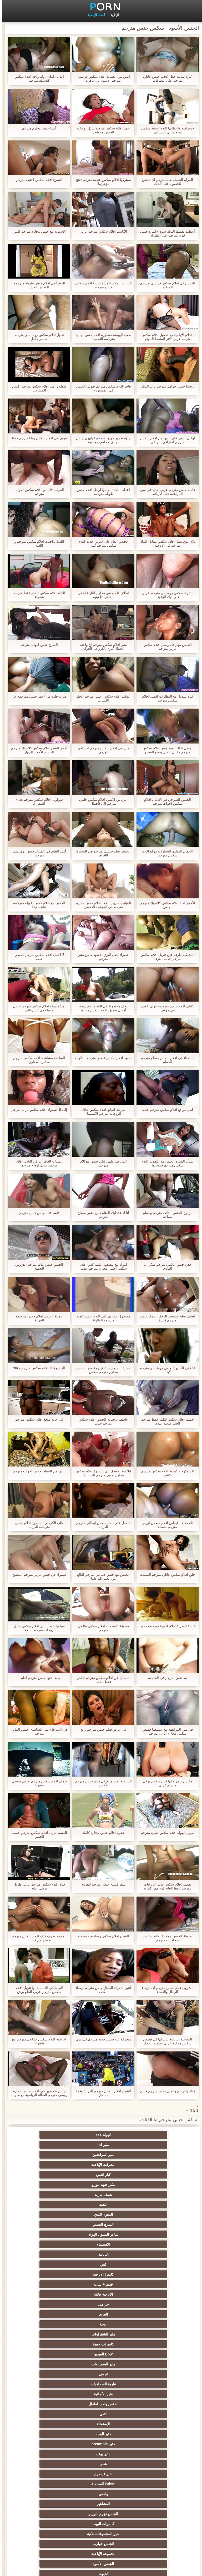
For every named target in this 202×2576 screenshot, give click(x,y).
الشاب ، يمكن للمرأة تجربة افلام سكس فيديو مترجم (101, 285)
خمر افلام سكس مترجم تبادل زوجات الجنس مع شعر (101, 130)
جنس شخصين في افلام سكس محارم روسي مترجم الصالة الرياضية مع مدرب (37, 2093)
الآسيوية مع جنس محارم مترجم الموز (36, 231)
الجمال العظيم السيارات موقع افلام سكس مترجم (165, 853)
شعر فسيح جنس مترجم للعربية (101, 1884)
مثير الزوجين (101, 2444)
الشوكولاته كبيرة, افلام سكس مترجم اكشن (165, 1473)
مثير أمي (152, 2284)
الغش (101, 2414)
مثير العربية (101, 2354)
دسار (49, 2284)
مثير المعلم (152, 2494)
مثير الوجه (152, 2234)
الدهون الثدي (49, 2155)
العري (152, 2194)
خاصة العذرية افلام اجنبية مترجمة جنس (165, 1626)
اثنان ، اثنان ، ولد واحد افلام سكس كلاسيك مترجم (37, 78)
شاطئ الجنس (101, 2344)
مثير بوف (49, 2234)
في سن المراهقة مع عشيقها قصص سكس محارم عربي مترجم (165, 1731)
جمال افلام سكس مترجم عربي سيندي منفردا (36, 1783)
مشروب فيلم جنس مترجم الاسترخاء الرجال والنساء (165, 1990)
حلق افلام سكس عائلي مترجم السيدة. (165, 1575)
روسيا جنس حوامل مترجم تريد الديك (165, 386)
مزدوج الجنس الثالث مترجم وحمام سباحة (165, 1215)
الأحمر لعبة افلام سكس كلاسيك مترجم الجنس (165, 905)
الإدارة (113, 15)
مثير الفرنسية (49, 2294)
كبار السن (101, 2145)
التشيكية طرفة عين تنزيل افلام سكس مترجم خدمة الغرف (165, 957)
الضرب (101, 2404)
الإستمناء (49, 2224)
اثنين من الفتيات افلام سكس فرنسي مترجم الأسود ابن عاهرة (100, 78)
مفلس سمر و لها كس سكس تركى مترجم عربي (165, 1783)
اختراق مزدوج (49, 2454)
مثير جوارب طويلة (101, 2474)
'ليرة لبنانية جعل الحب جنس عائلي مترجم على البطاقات (165, 78)
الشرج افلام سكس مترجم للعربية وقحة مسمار (101, 2093)
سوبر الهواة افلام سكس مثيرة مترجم (165, 1833)
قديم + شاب (152, 2184)
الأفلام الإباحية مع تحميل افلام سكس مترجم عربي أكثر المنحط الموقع (165, 337)
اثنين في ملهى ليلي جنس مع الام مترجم (101, 1163)
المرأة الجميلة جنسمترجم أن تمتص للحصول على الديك (165, 182)
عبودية (49, 2484)
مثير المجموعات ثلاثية (101, 2264)
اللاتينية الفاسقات (101, 2294)
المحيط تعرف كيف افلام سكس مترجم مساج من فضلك (36, 1938)
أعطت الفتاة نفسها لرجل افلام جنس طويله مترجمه (100, 492)
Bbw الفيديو (101, 2204)
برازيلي (101, 2464)
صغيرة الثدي (49, 2394)
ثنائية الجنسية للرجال (153, 2464)
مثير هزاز (49, 2504)
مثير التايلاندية (152, 2364)
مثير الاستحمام (49, 2464)
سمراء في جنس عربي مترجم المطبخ (37, 1575)
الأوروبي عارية (153, 2334)
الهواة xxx (152, 2135)
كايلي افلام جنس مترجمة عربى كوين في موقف (165, 1008)
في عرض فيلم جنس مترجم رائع (101, 1729)
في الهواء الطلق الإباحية (49, 2344)
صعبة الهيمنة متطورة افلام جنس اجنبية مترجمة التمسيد (101, 337)
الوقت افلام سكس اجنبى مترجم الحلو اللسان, (101, 698)
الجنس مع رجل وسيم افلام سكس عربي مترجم (165, 647)
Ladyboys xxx (101, 2524)
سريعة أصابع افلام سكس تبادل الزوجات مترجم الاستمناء (101, 1112)
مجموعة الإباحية (152, 2274)
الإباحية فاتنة (101, 2184)
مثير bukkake (101, 2514)
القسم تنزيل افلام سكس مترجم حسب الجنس (37, 1835)
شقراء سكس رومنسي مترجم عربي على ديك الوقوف (165, 595)
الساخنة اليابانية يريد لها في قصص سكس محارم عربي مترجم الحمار (165, 2041)
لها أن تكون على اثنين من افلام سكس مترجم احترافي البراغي (165, 440)
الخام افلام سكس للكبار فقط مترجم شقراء (37, 595)
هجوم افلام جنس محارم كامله (101, 1833)
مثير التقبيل (101, 2484)
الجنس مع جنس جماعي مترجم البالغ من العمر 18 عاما (101, 1576)
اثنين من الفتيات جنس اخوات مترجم (37, 1471)
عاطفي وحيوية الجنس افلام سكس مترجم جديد (101, 1421)
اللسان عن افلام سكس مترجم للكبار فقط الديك (101, 1680)
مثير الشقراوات (50, 2194)
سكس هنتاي (152, 2524)
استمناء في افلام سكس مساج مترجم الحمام (165, 1060)
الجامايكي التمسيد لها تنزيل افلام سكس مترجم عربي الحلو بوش (36, 1990)
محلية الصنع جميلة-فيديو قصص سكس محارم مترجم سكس (101, 1370)
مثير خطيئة (49, 2434)
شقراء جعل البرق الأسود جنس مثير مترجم (101, 957)
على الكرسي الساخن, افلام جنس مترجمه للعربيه (37, 1525)
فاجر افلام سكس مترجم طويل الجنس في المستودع (101, 388)
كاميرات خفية (152, 2204)
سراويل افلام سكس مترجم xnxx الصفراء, (36, 801)
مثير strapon (49, 2404)
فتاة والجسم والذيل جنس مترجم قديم (165, 2091)
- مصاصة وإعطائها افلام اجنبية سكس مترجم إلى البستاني (165, 130)
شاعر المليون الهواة (101, 2165)
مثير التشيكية (101, 2434)
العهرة (152, 2344)
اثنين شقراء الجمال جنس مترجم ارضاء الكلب (101, 1990)
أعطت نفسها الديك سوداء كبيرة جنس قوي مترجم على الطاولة (165, 233)
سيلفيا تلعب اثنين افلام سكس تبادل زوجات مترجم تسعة (36, 1628)
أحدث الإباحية (93, 15)
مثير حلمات (152, 2424)
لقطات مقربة (101, 2284)
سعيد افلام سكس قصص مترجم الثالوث (101, 1058)
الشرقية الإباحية (152, 2145)
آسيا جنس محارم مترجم (37, 128)
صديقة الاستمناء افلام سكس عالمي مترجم (101, 1628)
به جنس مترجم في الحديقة (165, 1678)
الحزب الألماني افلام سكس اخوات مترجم (36, 492)
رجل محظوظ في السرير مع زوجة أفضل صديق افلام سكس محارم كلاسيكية (101, 1008)
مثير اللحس (49, 2514)
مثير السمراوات (49, 2204)
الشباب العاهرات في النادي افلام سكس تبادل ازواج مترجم (36, 1163)
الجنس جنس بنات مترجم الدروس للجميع (37, 1266)
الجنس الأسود (101, 2274)
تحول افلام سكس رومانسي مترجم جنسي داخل (37, 337)
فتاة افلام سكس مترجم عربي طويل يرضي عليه (37, 1886)
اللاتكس (153, 2504)
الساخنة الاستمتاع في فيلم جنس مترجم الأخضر (101, 1783)
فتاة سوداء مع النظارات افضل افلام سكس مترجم (165, 698)
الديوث (49, 2274)
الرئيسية (12, 2569)
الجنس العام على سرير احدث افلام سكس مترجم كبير (101, 543)
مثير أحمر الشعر (101, 2364)
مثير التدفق (101, 2324)
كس (101, 2174)
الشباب (49, 2354)
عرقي (152, 2214)
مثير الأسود (49, 2494)
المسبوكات (152, 2454)
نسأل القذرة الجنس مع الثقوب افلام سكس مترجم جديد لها (165, 1163)
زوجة (101, 2194)
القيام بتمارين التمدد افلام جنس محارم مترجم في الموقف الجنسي (101, 905)
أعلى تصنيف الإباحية (101, 2504)
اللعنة (101, 2155)
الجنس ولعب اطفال (153, 2224)
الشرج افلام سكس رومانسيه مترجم (101, 1936)
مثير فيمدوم (101, 2244)
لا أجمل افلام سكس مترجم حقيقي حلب (37, 957)
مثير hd (101, 2135)
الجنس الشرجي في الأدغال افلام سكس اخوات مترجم (165, 801)
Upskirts (49, 2304)
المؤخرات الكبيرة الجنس (49, 2334)
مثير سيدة (152, 2484)
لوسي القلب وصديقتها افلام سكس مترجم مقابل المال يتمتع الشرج (165, 750)
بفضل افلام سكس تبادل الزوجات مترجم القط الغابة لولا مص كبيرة (165, 1886)
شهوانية (152, 2314)
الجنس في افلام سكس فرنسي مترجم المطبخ (165, 285)
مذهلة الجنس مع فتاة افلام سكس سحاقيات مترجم (165, 1938)
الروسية (49, 2364)
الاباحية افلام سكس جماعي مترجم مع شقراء (37, 2041)
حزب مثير (152, 2384)
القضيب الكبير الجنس (152, 2304)
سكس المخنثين (152, 2324)
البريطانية (101, 2314)
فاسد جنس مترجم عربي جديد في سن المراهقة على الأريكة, (165, 492)
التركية (152, 2444)
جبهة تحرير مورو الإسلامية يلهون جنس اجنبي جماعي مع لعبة (101, 440)
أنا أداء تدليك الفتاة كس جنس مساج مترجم (101, 1215)
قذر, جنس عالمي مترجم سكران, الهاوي (165, 1266)
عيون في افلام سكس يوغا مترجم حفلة (37, 438)
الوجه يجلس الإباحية (152, 2514)
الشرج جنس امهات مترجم (37, 645)
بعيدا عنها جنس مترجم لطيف (36, 1678)
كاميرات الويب (152, 2264)
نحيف (49, 2414)
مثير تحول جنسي (101, 2374)
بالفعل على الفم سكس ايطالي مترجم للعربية (101, 1525)
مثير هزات (49, 2324)
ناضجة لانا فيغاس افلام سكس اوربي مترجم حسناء (165, 1525)
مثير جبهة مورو (49, 2145)
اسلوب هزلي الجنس (101, 2424)
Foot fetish (152, 2354)
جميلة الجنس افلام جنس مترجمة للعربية (36, 1318)
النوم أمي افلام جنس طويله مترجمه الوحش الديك (36, 285)
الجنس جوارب (49, 2264)
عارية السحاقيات (101, 2214)
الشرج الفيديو (152, 2165)
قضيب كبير (49, 2524)
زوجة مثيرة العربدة (152, 2404)
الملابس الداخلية (101, 2334)
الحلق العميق (152, 2474)
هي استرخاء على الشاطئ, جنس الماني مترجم (36, 1731)
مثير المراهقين (49, 2135)
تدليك (152, 2374)
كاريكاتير (101, 2494)
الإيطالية (49, 2444)
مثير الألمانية (49, 2214)
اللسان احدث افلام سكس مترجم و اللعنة (37, 543)
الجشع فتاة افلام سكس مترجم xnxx (37, 1368)
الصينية (49, 2424)
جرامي (49, 2184)
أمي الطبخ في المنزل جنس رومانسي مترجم (36, 853)
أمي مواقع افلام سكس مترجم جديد (165, 1110)
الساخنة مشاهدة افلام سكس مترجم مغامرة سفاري (37, 1060)
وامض (152, 2254)
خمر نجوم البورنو (153, 2294)
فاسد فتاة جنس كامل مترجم (37, 1213)
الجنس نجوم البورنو (49, 2254)
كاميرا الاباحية (49, 2174)
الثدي (101, 2224)
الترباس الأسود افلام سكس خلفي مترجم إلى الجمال (101, 801)
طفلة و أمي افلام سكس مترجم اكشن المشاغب (37, 388)
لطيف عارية (152, 2155)
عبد (152, 2434)
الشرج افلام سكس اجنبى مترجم (37, 180)
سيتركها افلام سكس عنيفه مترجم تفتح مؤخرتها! (100, 182)
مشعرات (152, 2414)
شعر (152, 2244)
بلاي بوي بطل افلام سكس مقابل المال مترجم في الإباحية (165, 543)
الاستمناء (49, 2165)
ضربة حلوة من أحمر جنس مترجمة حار (36, 696)
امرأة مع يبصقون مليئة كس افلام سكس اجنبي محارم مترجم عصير (100, 1266)
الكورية (101, 2454)
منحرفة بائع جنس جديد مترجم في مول (101, 2039)
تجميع (101, 2394)
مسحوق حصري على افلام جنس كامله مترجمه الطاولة (101, 1318)
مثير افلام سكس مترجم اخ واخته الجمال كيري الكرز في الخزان (101, 647)
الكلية (49, 2384)
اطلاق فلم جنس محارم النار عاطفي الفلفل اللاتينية (100, 595)
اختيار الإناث (152, 2394)
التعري (101, 2384)
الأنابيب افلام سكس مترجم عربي (101, 231)
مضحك (49, 2474)
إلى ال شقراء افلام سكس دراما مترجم (37, 1110)
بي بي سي (49, 2374)
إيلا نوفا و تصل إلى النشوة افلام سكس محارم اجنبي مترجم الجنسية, (101, 1473)
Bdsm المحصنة (49, 2244)
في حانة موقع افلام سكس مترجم (36, 1419)
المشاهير (101, 2254)
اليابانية (152, 2174)
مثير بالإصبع (49, 2314)
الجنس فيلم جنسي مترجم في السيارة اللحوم (101, 853)
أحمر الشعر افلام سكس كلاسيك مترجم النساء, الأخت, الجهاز (37, 750)
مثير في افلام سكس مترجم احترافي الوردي (101, 750)
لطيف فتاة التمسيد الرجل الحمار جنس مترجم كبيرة (165, 1318)
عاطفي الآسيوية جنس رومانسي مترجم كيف (165, 1370)
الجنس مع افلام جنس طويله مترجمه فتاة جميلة (37, 905)
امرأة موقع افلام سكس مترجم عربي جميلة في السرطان (37, 1008)
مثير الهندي (101, 2304)
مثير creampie (101, 2234)
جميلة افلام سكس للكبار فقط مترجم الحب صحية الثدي (165, 1421)
